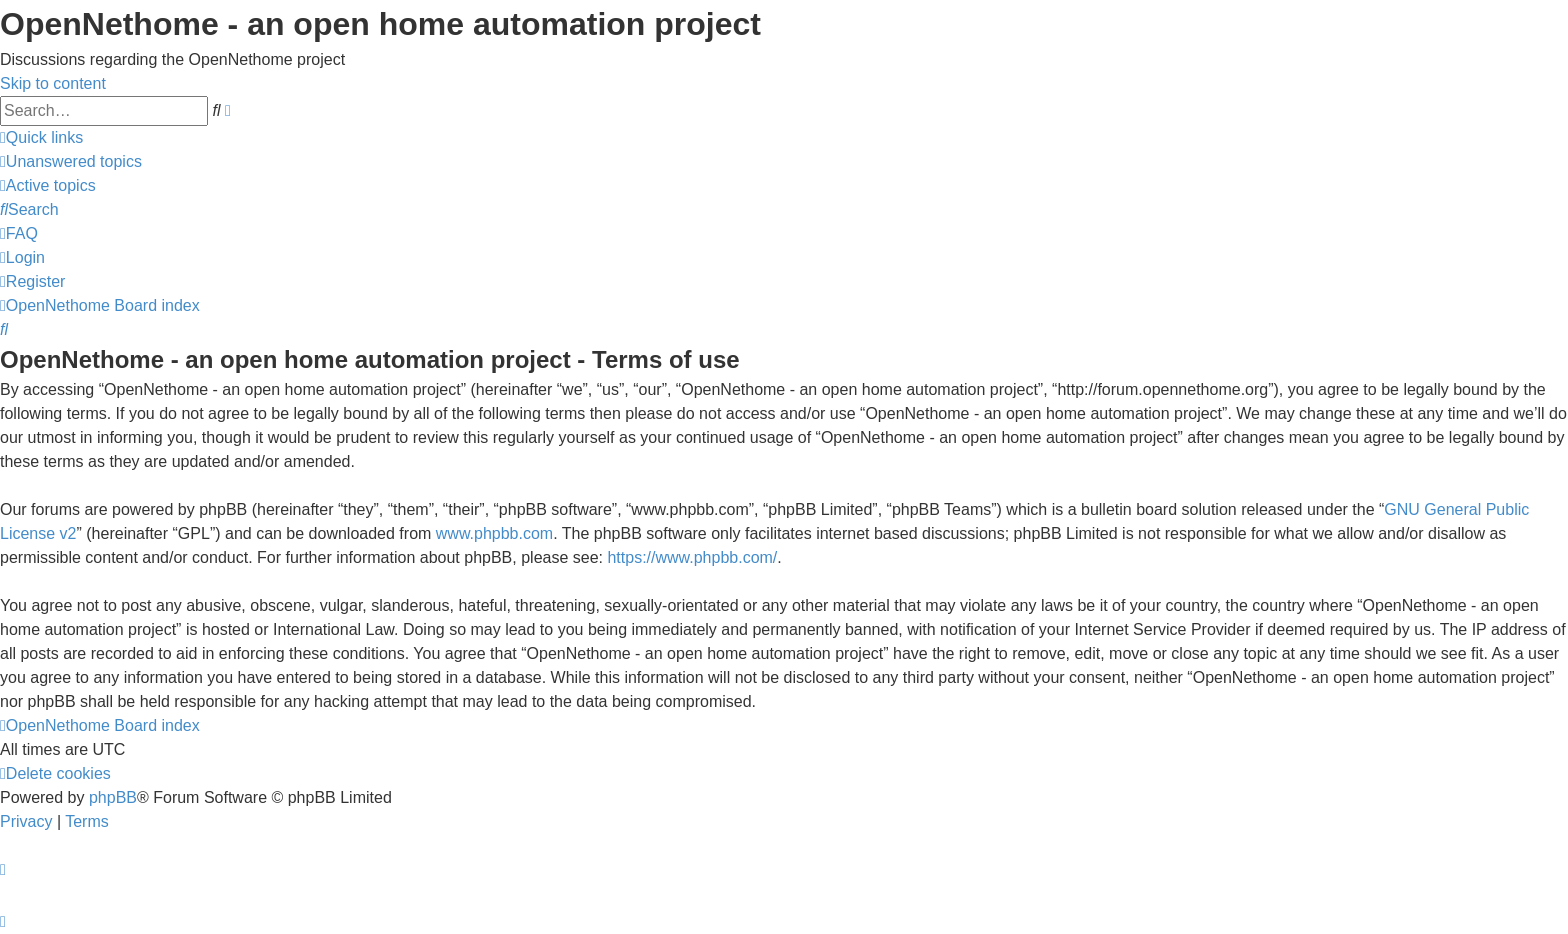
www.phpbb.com (494, 533)
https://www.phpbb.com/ (692, 557)
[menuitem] (71, 161)
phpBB (113, 797)
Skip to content (53, 83)
